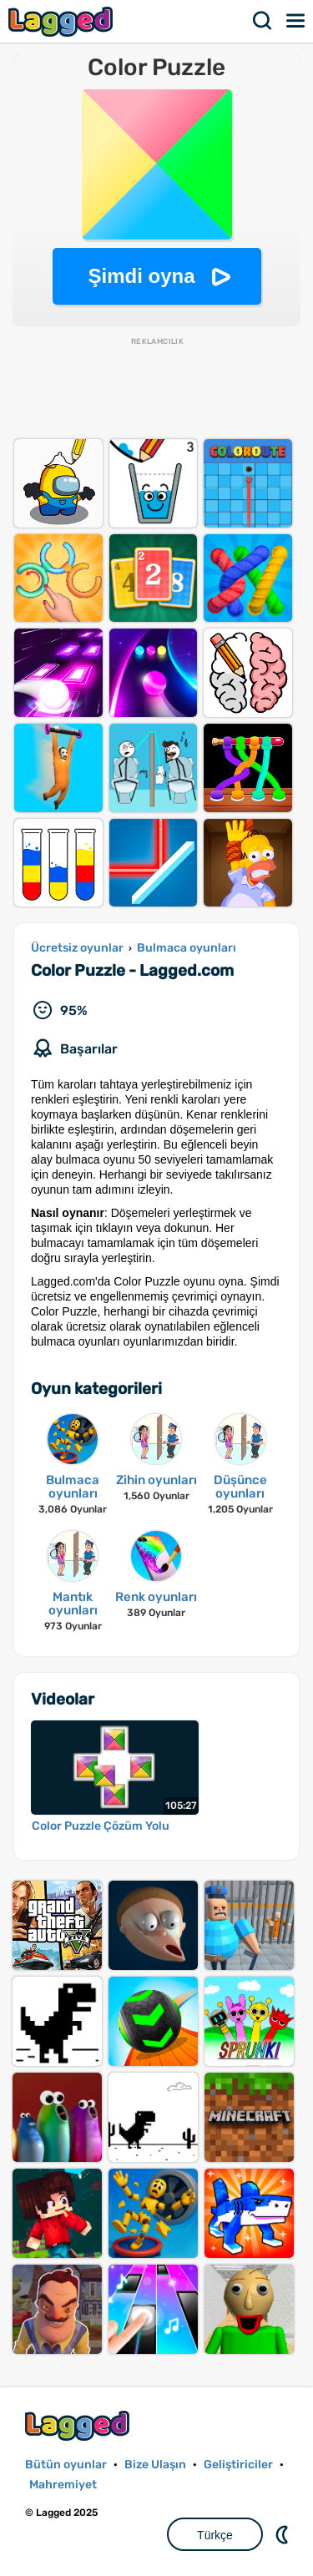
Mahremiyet (63, 2485)
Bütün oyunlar (66, 2464)
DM (283, 2534)
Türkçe (215, 2535)
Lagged (62, 21)
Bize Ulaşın (155, 2464)
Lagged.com (79, 2425)
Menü (296, 21)
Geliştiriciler (238, 2464)
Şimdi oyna (141, 276)
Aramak (263, 21)
